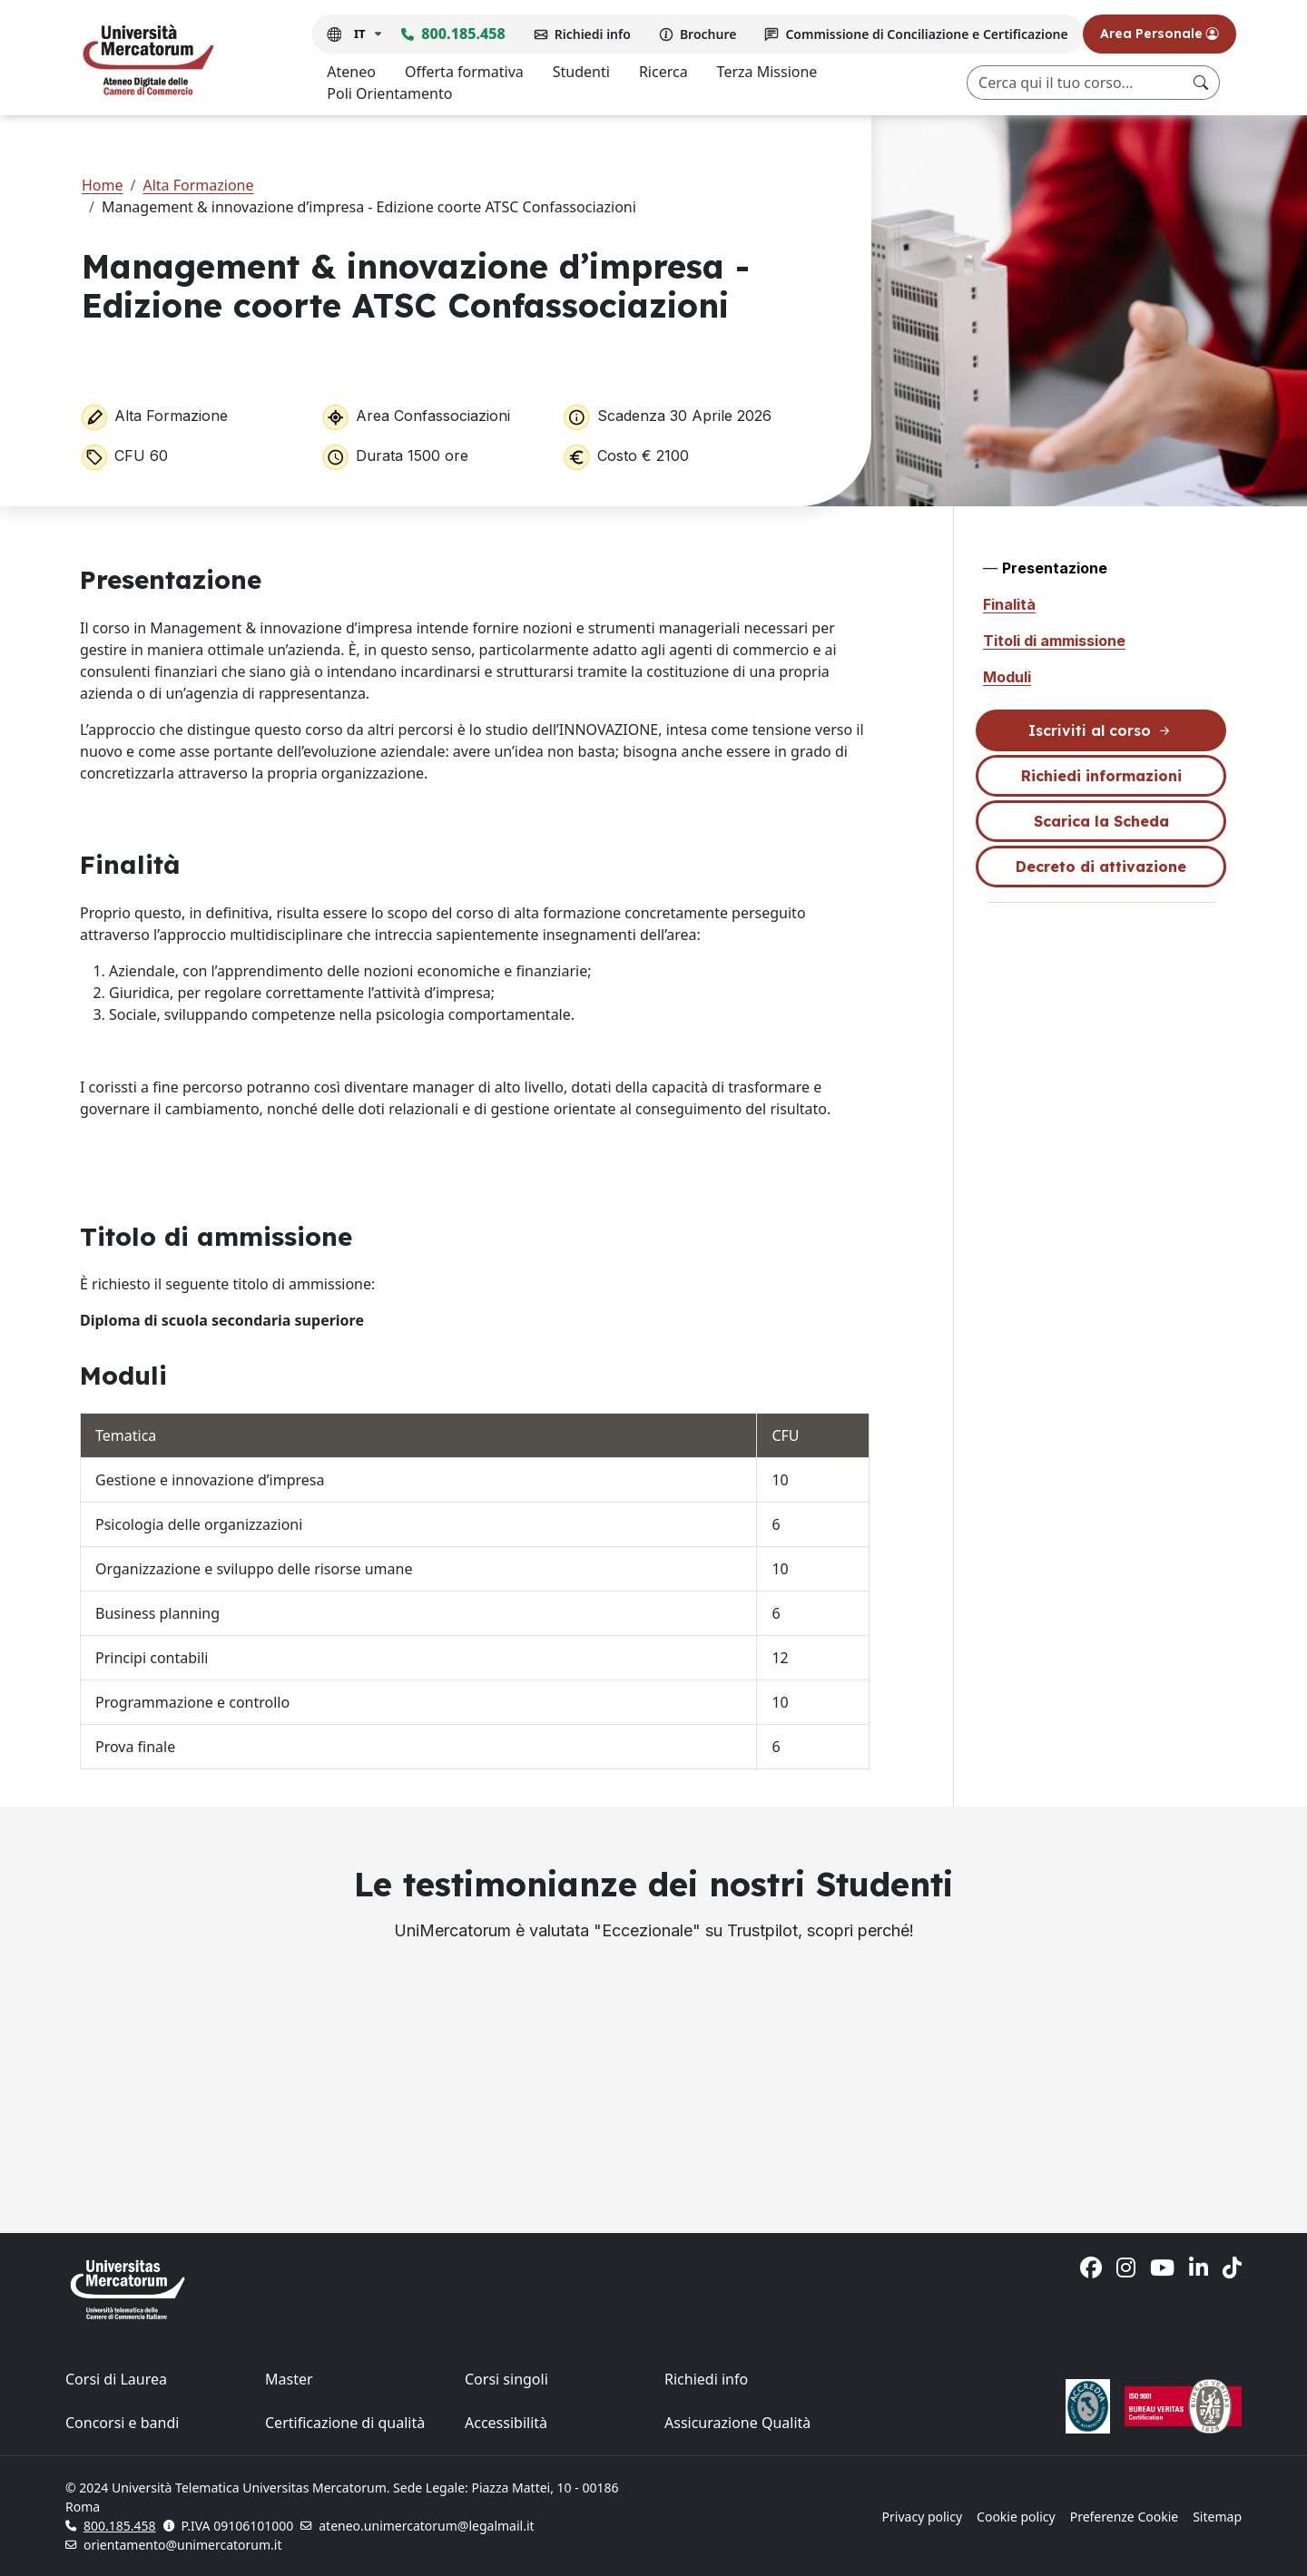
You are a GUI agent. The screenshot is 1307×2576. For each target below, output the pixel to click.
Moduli (1007, 677)
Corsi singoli (506, 2379)
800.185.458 (463, 34)
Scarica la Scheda (1101, 821)
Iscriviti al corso (1101, 731)
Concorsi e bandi (122, 2423)
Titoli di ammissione (1054, 641)
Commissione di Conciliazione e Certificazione (926, 34)
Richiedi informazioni (1101, 776)
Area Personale (1159, 33)
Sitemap (1217, 2516)
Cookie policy (1016, 2516)
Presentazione (1054, 568)
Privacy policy (922, 2516)
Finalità (1009, 604)
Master (289, 2379)
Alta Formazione (197, 185)
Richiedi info (593, 34)
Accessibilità (506, 2423)
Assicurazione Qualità (737, 2423)
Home (102, 185)
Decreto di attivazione (1101, 866)
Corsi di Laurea (116, 2379)
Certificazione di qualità (345, 2423)
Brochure (708, 34)
